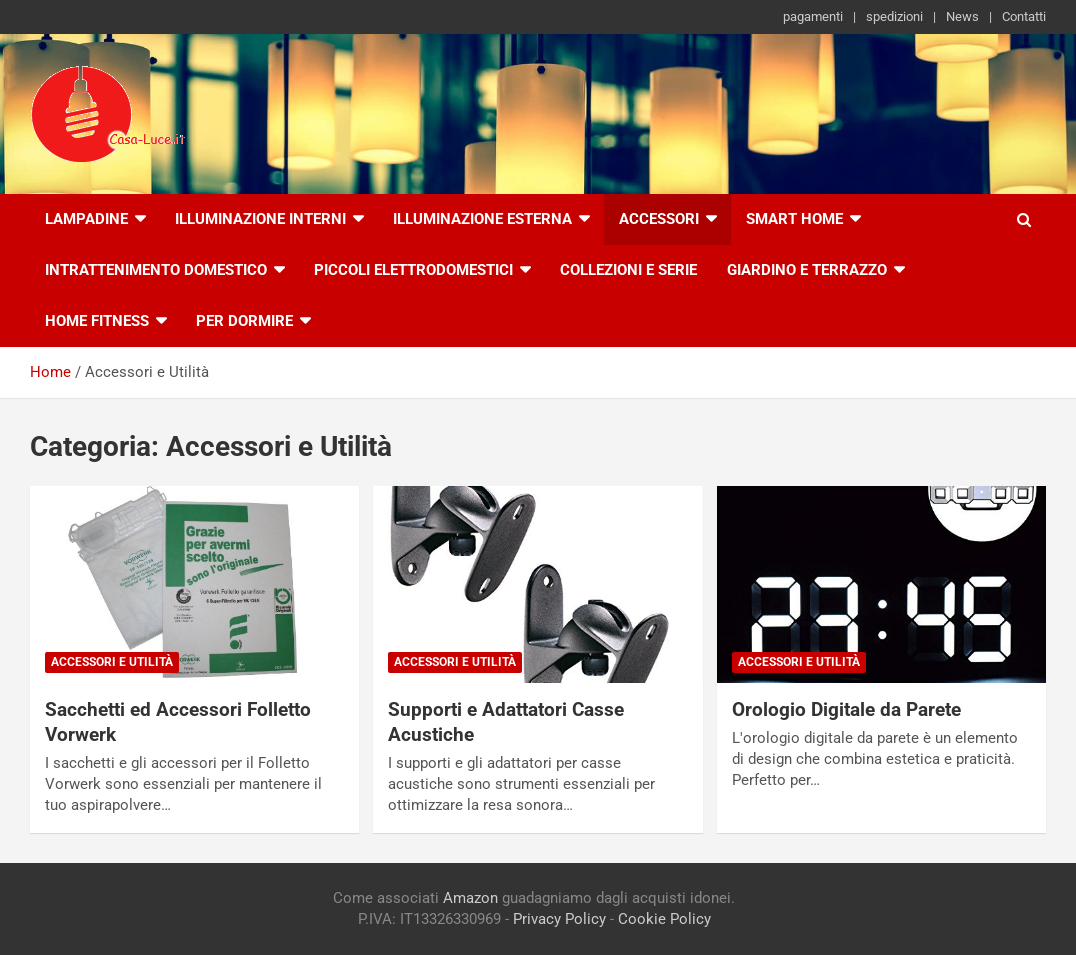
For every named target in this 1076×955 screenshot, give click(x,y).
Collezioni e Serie (628, 270)
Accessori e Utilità (112, 662)
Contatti (1024, 16)
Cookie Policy (664, 919)
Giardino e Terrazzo (807, 270)
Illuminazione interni (260, 219)
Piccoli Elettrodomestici (413, 270)
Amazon (470, 898)
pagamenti (813, 16)
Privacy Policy (559, 919)
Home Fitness (97, 321)
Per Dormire (244, 321)
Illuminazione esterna (482, 219)
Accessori (659, 219)
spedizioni (894, 16)
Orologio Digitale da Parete (846, 709)
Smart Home (794, 219)
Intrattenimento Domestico (156, 270)
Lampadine (86, 219)
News (962, 16)
